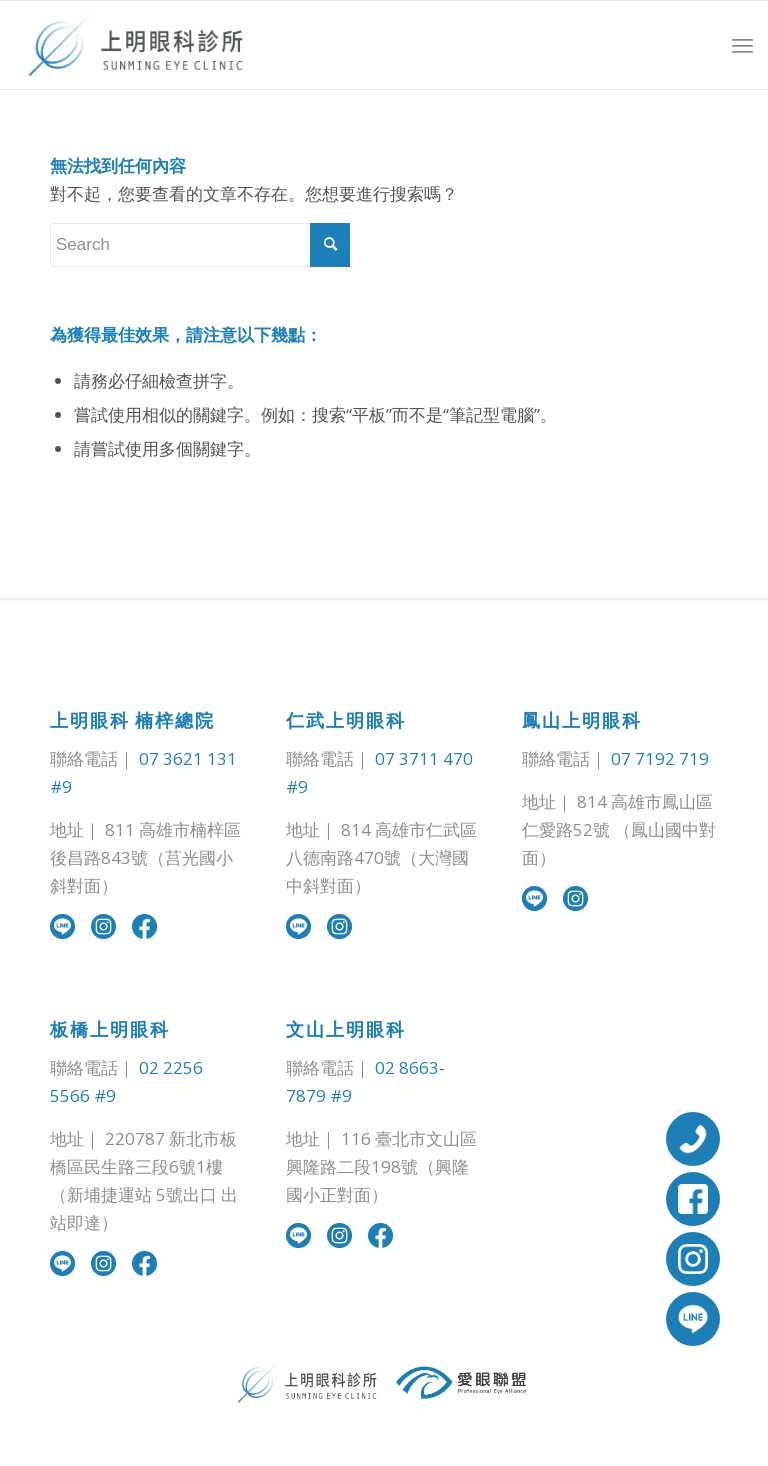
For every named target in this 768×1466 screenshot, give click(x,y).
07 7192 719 (660, 758)
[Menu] (742, 45)
